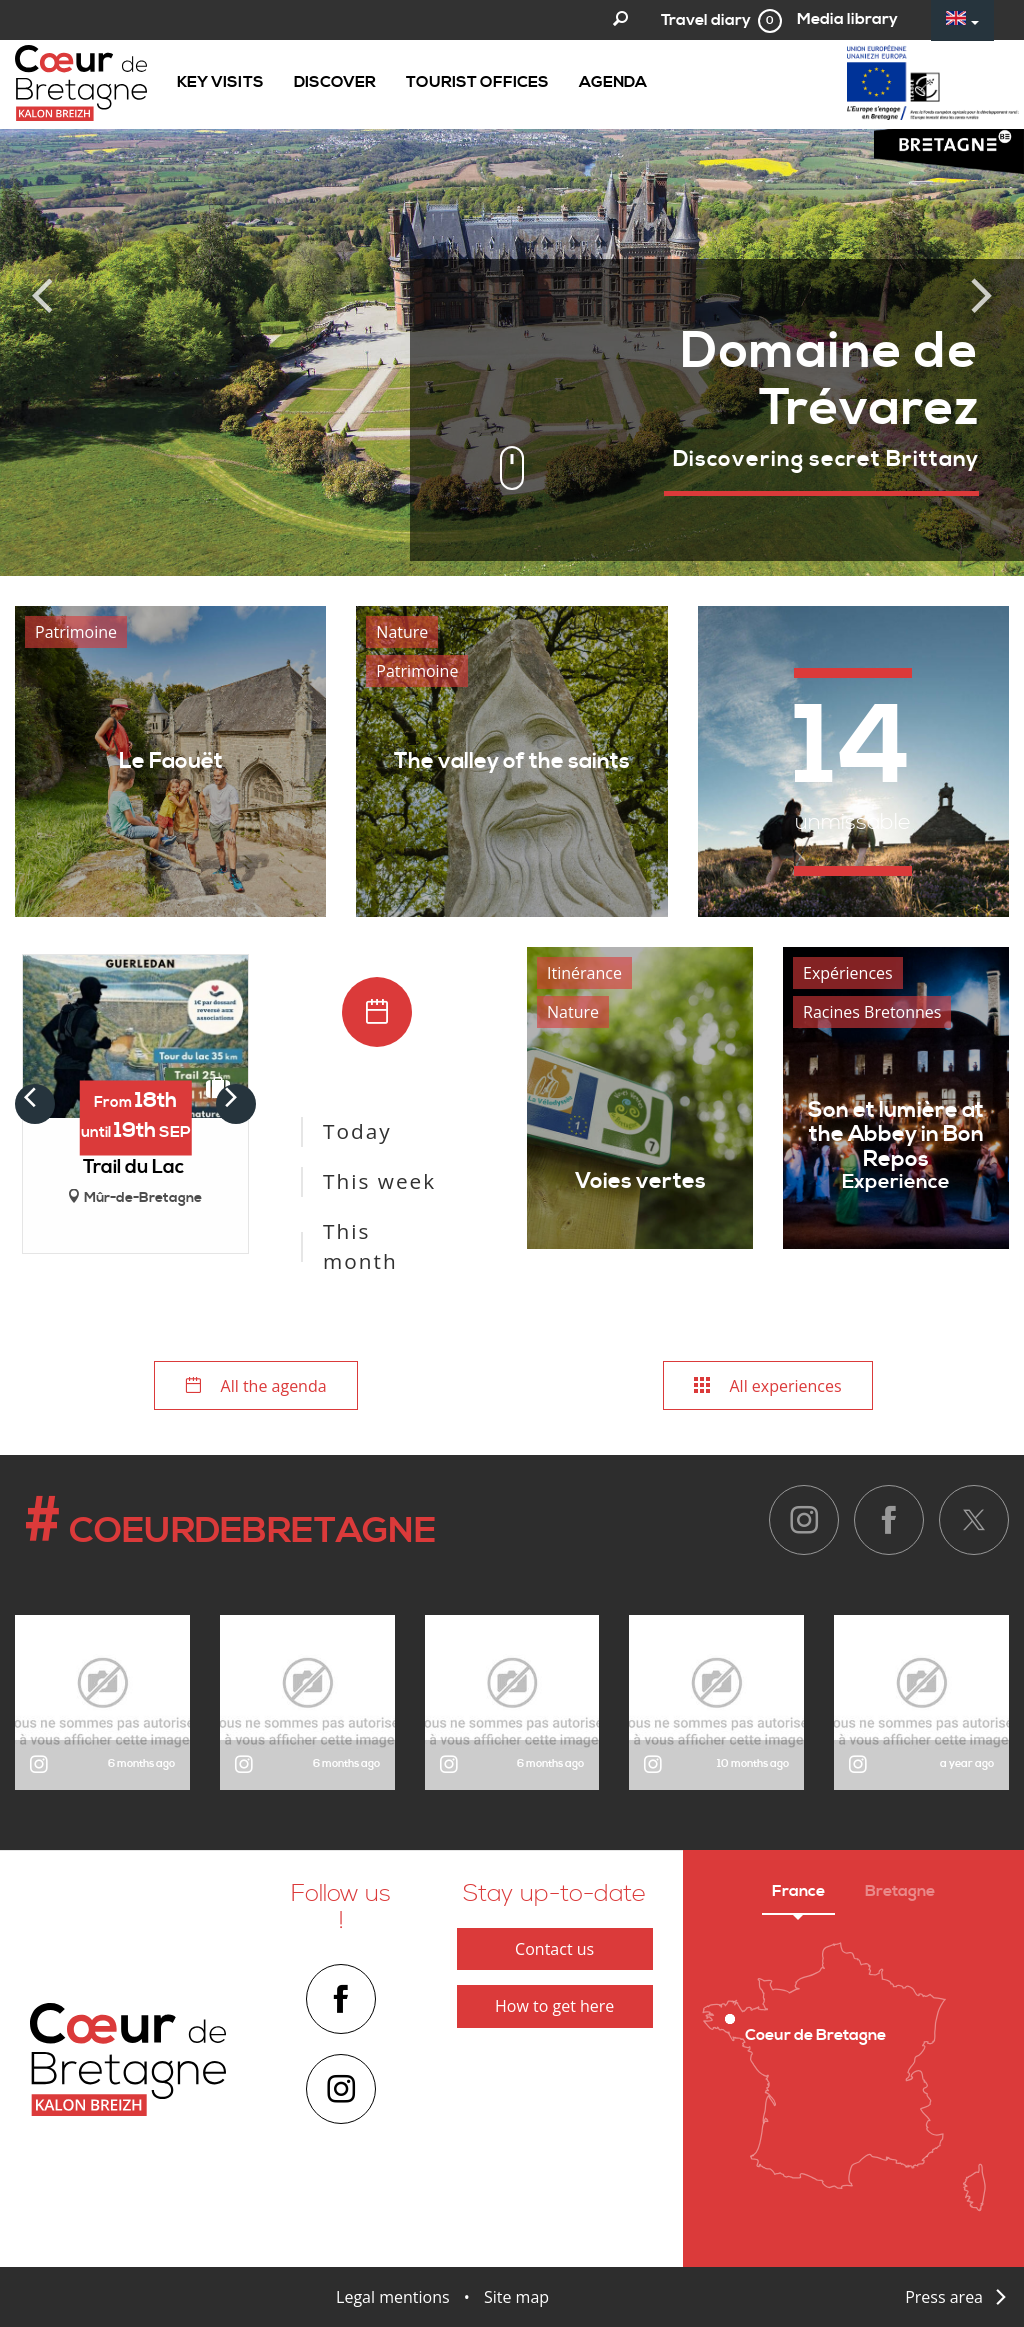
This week (379, 1181)
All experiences (767, 1386)
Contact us (554, 1949)
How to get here (554, 2006)
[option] (512, 288)
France (798, 1891)
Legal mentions (393, 2297)
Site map (516, 2297)
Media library (847, 19)
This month (360, 1246)
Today (357, 1131)
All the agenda (255, 1386)
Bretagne (900, 1891)
